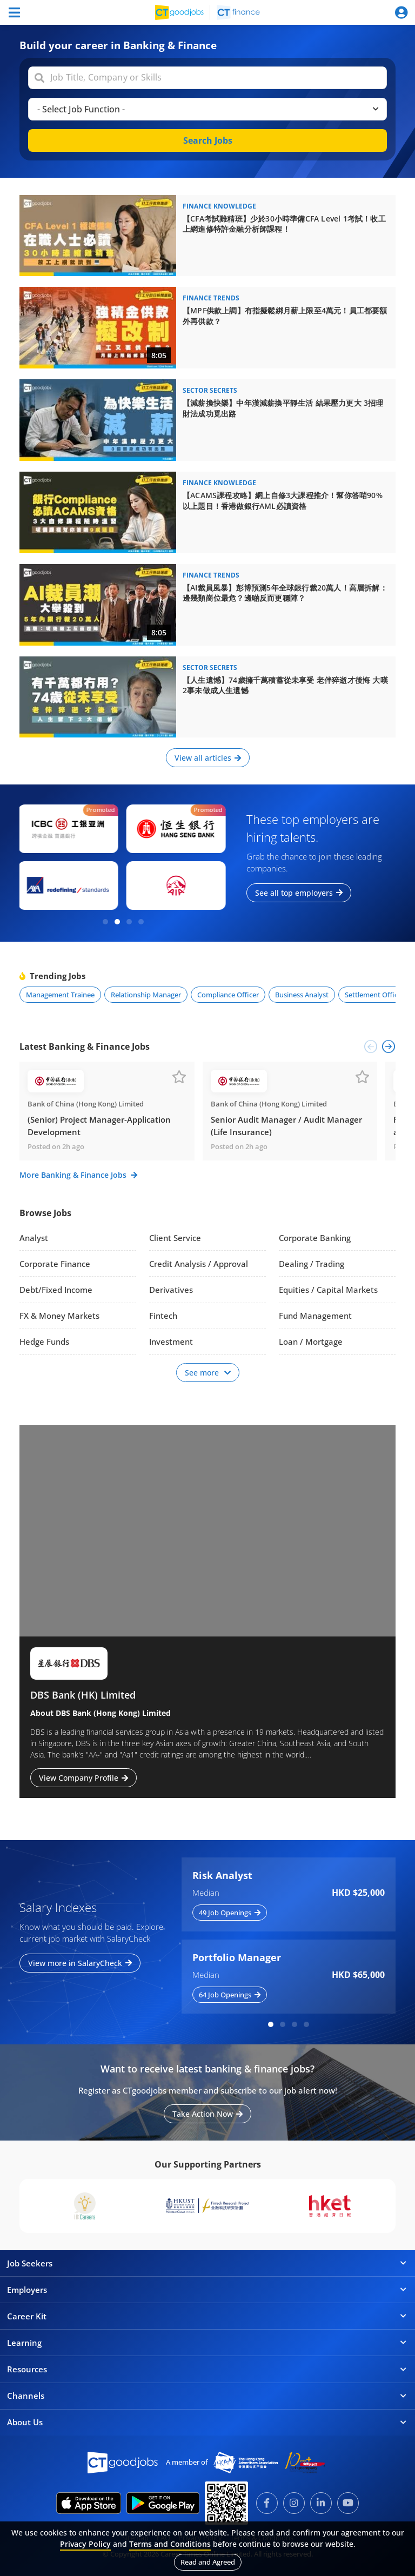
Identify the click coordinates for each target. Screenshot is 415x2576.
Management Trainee (60, 994)
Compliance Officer (228, 994)
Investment (171, 1341)
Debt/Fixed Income (55, 1289)
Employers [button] (207, 2289)
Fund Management (315, 1315)
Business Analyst (302, 994)
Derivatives (171, 1289)
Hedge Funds (44, 1341)
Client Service (175, 1237)
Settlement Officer (374, 994)
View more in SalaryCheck (80, 1963)
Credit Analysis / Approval (198, 1263)
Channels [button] (207, 2395)
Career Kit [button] (207, 2316)
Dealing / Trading (311, 1263)
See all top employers (299, 893)
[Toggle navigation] (14, 12)
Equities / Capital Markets (328, 1289)
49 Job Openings (229, 1912)
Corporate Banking (315, 1237)
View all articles (208, 758)
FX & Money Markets (59, 1315)
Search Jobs (207, 140)
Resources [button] (207, 2369)
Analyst (33, 1237)
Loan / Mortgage (311, 1341)
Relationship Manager (146, 994)
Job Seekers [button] (207, 2263)
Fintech (163, 1315)
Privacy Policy (85, 2544)
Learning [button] (207, 2342)
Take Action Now (207, 2114)
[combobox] (208, 77)
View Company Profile (83, 1778)
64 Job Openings (229, 1995)
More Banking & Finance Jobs (78, 1175)
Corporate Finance (54, 1263)
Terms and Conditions (170, 2544)
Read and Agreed (207, 2562)
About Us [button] (207, 2422)
